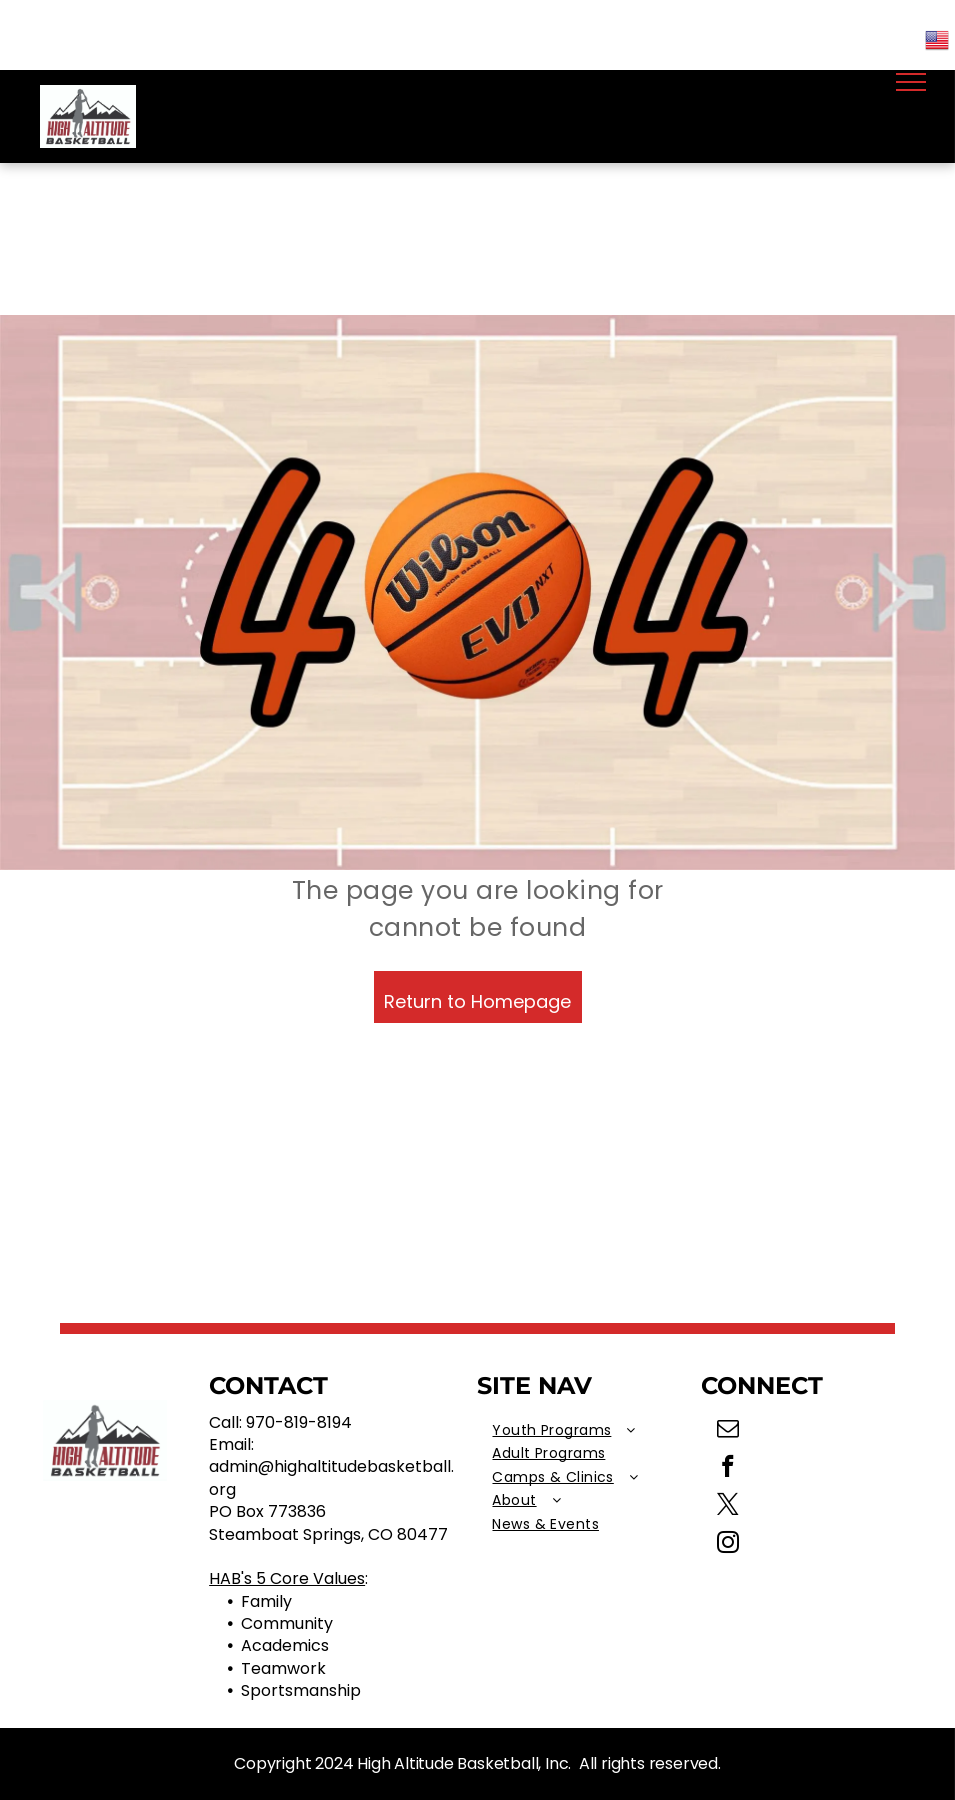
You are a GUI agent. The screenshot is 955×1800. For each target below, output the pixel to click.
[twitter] (727, 1507)
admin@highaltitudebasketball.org (331, 1477)
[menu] (911, 82)
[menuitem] (589, 1431)
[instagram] (727, 1545)
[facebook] (727, 1469)
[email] (727, 1431)
